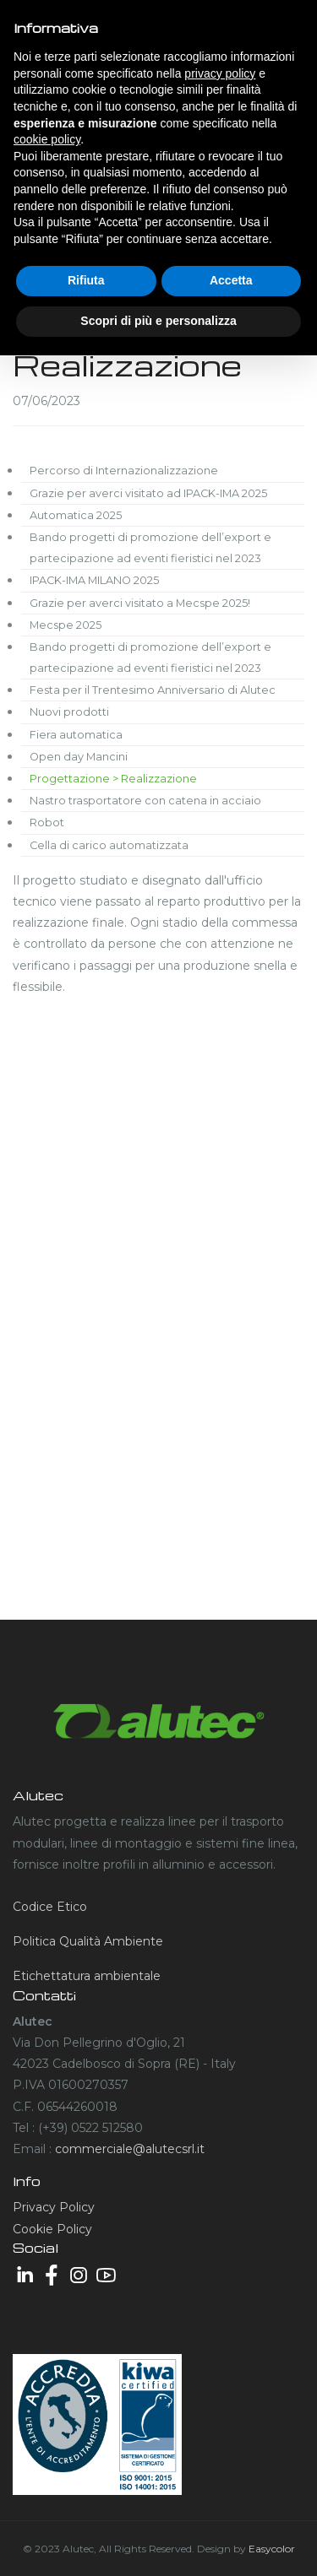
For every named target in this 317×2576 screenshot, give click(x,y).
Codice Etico (50, 1906)
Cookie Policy (52, 2229)
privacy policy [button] (219, 73)
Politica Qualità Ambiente (88, 1941)
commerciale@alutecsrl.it (130, 2149)
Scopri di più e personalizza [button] (158, 320)
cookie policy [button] (47, 139)
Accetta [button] (231, 280)
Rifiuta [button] (86, 280)
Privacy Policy (54, 2207)
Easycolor (272, 2548)
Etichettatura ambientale (87, 1975)
